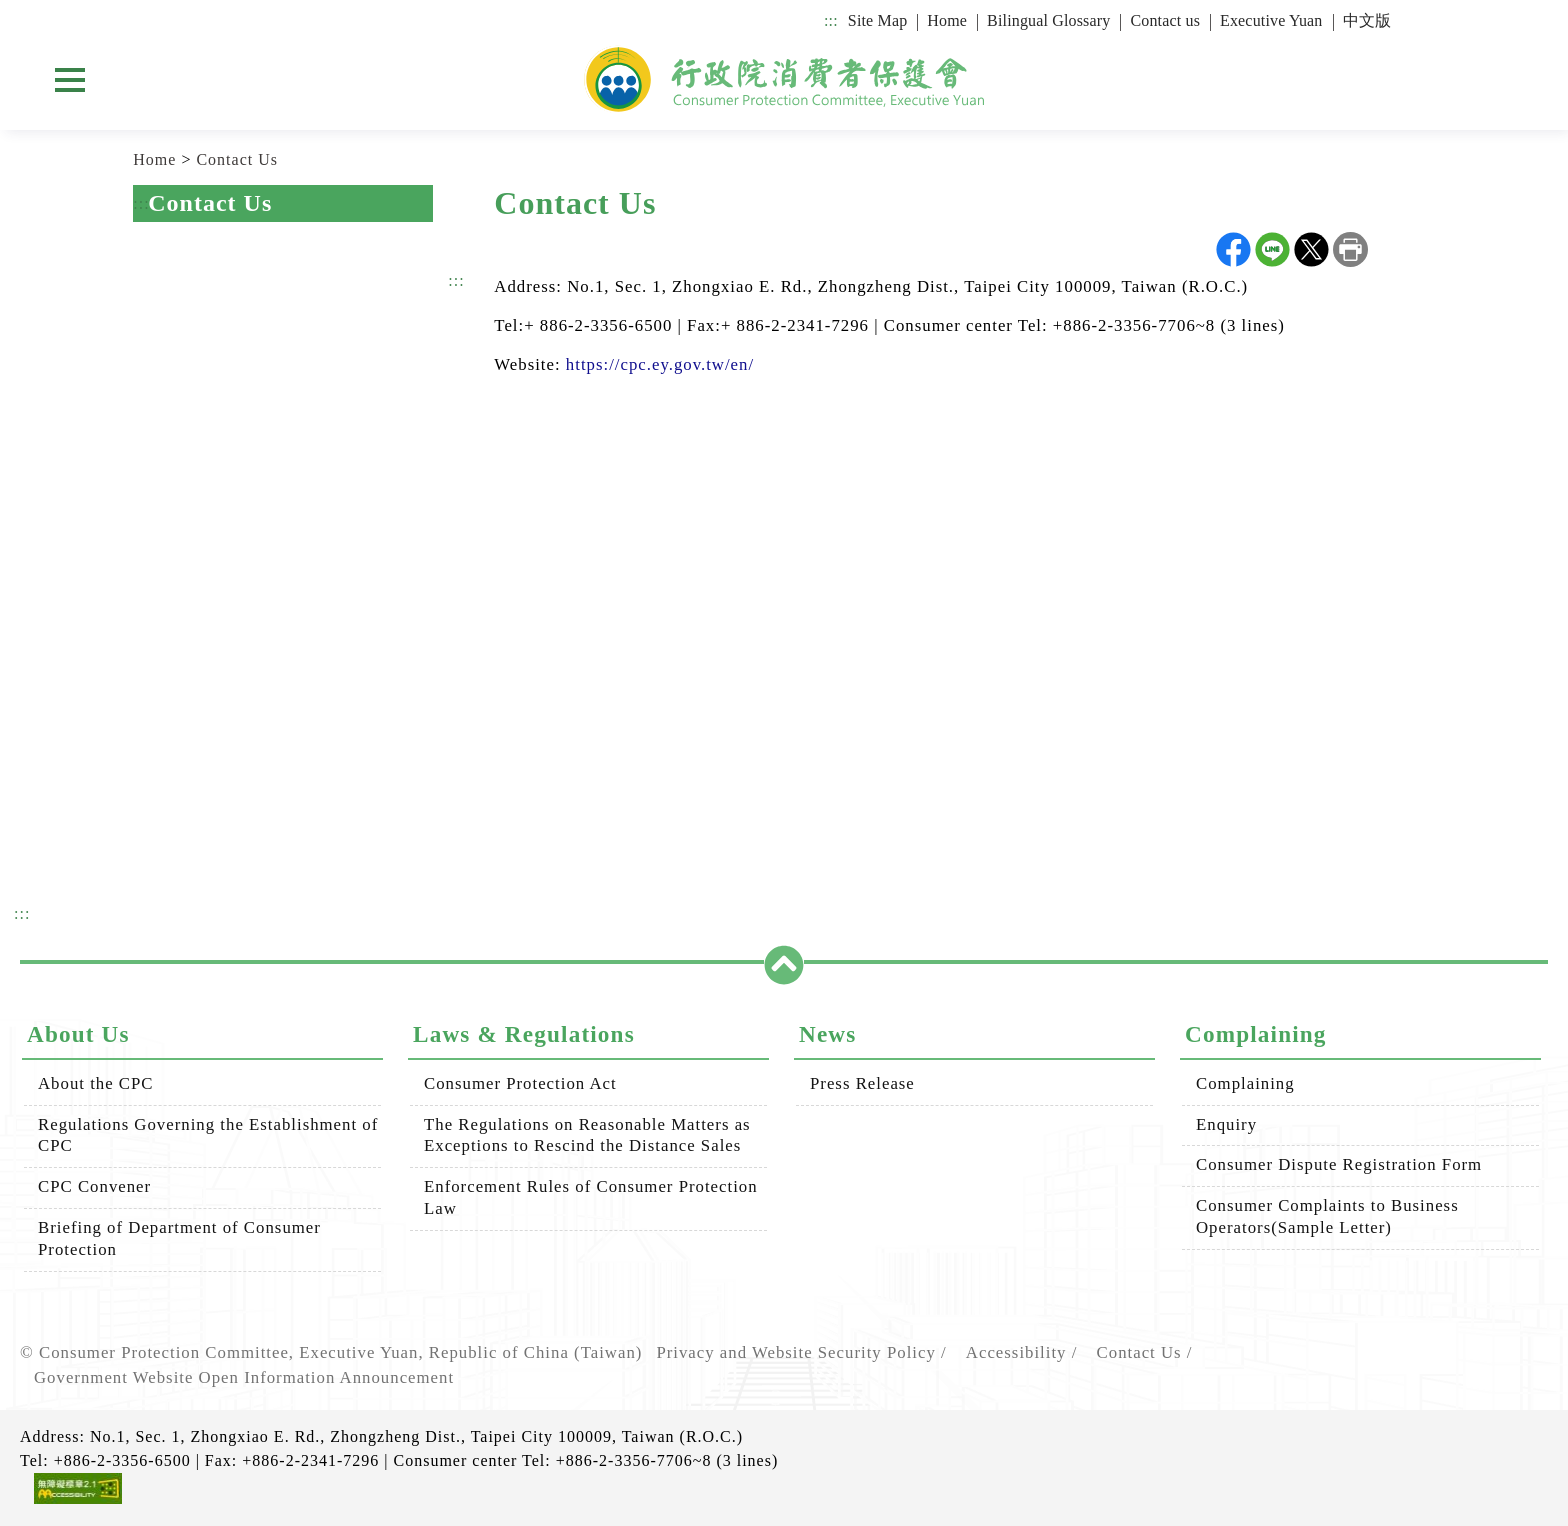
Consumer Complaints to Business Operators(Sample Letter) (1327, 1216)
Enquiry (1226, 1124)
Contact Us (237, 159)
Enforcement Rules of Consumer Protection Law (591, 1197)
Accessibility (1016, 1352)
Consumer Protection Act (520, 1083)
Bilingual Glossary (1048, 20)
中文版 (1367, 20)
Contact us (1165, 20)
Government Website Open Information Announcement (244, 1377)
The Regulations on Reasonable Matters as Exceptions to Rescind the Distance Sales (587, 1135)
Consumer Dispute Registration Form (1339, 1164)
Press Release (862, 1083)
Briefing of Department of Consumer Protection (179, 1238)
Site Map (878, 20)
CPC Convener (94, 1186)
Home (947, 20)
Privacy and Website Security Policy (795, 1352)
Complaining (1245, 1083)
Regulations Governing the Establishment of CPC (208, 1135)
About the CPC (96, 1083)
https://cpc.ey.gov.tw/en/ (660, 364)
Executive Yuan (1271, 20)
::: (831, 20)
